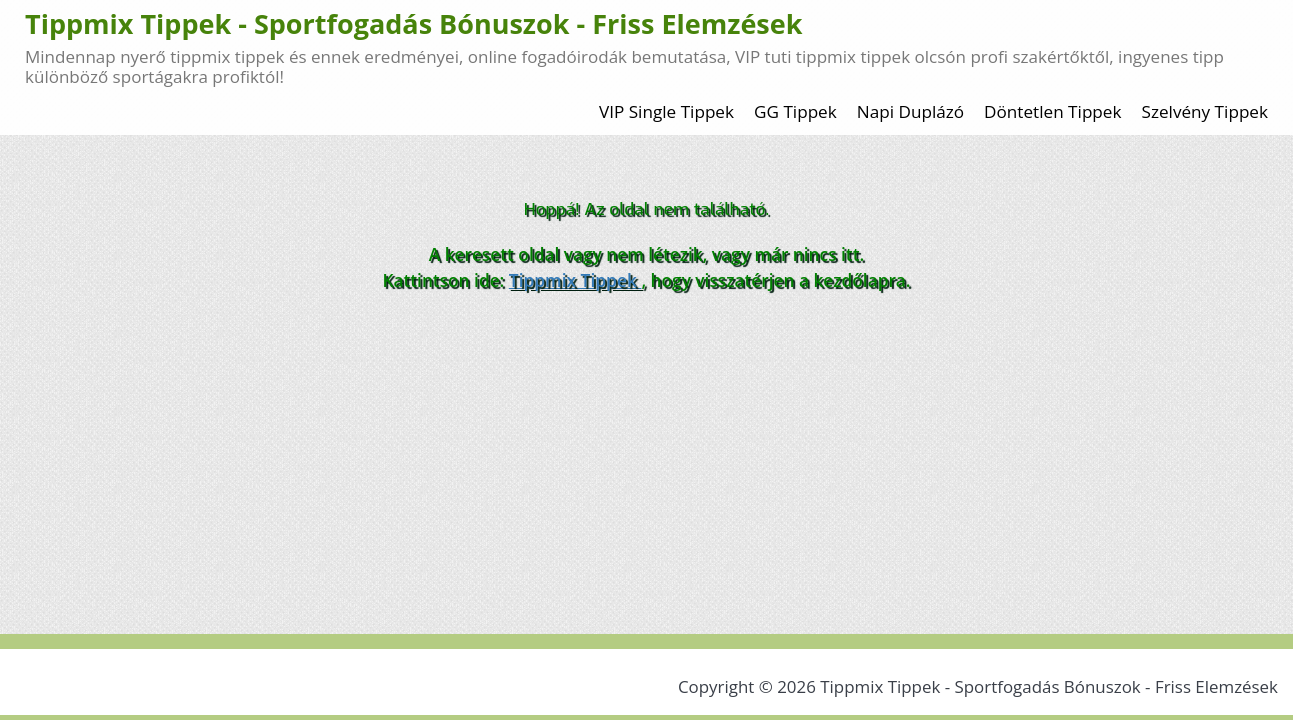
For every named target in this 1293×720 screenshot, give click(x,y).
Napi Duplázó (910, 111)
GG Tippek (795, 111)
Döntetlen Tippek (1052, 111)
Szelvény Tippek (1205, 111)
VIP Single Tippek (666, 111)
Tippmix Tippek (575, 280)
